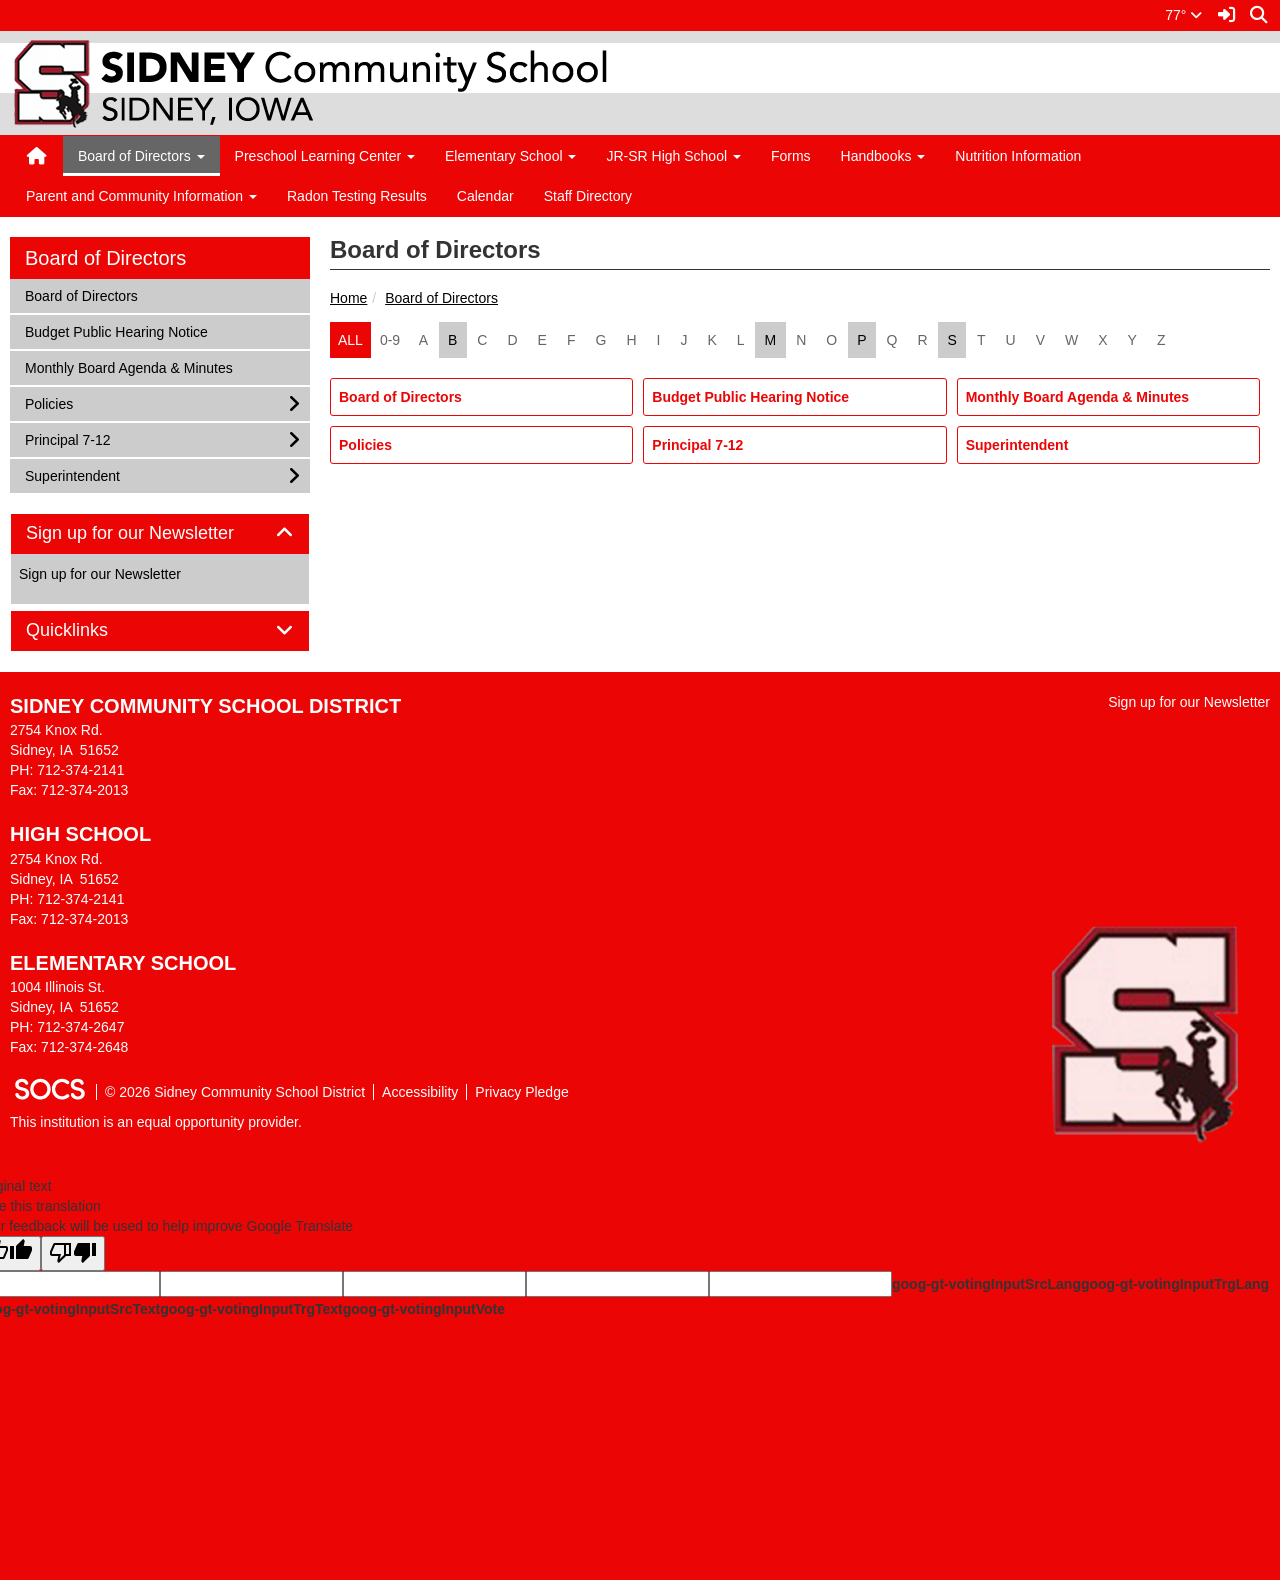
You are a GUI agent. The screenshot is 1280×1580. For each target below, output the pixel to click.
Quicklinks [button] (89, 630)
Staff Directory (588, 196)
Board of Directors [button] (141, 156)
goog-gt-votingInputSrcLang (986, 1284)
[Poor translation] (73, 1253)
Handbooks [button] (883, 156)
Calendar (485, 196)
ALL (350, 340)
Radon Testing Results (357, 196)
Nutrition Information (1018, 156)
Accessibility (420, 1092)
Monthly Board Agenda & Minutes (1077, 397)
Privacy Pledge (521, 1092)
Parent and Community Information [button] (141, 196)
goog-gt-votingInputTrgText (251, 1309)
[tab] (160, 534)
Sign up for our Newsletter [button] (152, 533)
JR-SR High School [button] (673, 156)
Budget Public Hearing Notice (750, 397)
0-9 (390, 340)
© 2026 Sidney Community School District (235, 1092)
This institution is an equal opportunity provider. (156, 1122)
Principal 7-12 (697, 445)
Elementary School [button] (510, 156)
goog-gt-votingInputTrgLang (1175, 1284)
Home (348, 298)
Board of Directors (441, 298)
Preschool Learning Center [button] (325, 156)
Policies (365, 445)
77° (1183, 15)
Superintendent (1017, 445)
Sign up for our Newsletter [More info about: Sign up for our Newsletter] (100, 574)
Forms (791, 156)
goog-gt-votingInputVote (424, 1309)
